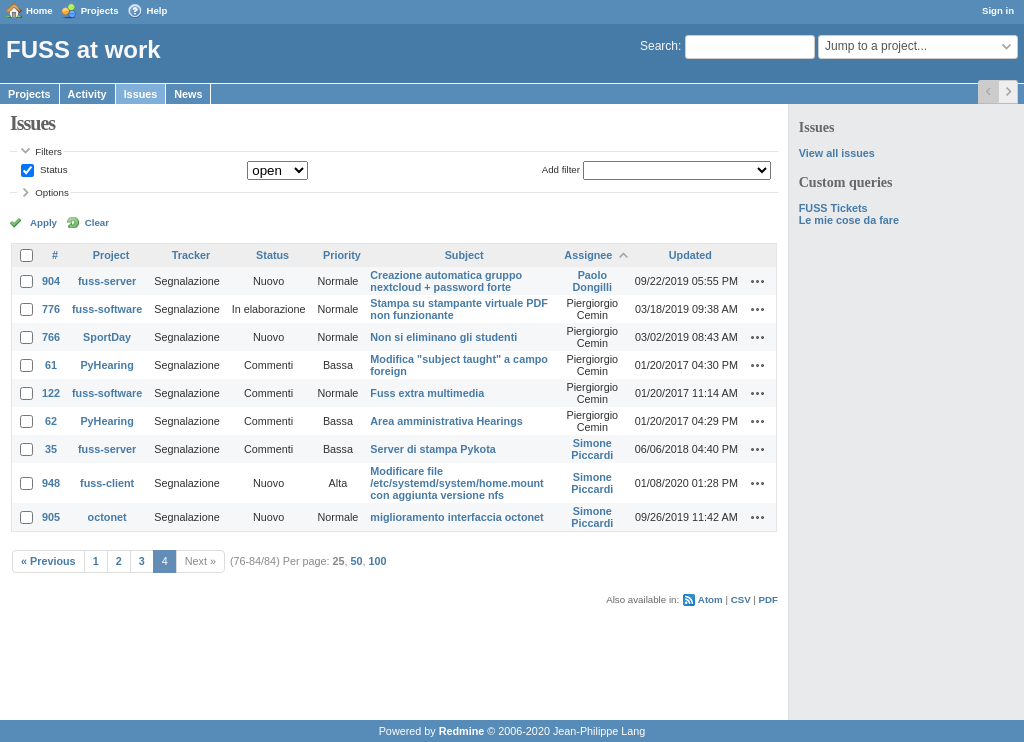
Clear (97, 222)
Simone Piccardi (592, 449)
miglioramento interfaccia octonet (456, 517)
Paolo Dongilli (593, 281)
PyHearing (106, 365)
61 (51, 365)
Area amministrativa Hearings (446, 421)
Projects (100, 10)
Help (157, 10)
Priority (342, 255)
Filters (48, 151)
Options (52, 192)
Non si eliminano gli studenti (443, 337)
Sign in (998, 10)
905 (51, 517)
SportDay (107, 337)
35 (51, 449)
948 (51, 483)
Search (659, 46)
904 (51, 281)
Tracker (191, 255)
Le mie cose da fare (849, 220)
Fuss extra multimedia (427, 393)
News (188, 94)
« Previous (48, 561)
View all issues (837, 153)
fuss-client (107, 483)
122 (51, 393)
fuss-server (107, 281)
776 (51, 309)
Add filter (561, 169)
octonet (107, 517)
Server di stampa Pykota (432, 449)
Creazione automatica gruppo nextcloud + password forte (446, 281)
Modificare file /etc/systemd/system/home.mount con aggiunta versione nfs (456, 483)
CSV (741, 599)
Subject (464, 255)
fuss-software (107, 309)
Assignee (588, 255)
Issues (141, 94)
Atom (710, 599)
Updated (690, 255)
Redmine (462, 731)
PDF (768, 599)
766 (51, 337)
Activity (87, 94)
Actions (758, 281)
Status (52, 169)
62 (51, 421)
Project (111, 255)
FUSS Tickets (833, 208)
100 (378, 561)
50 (357, 561)
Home (39, 10)
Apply (43, 222)
